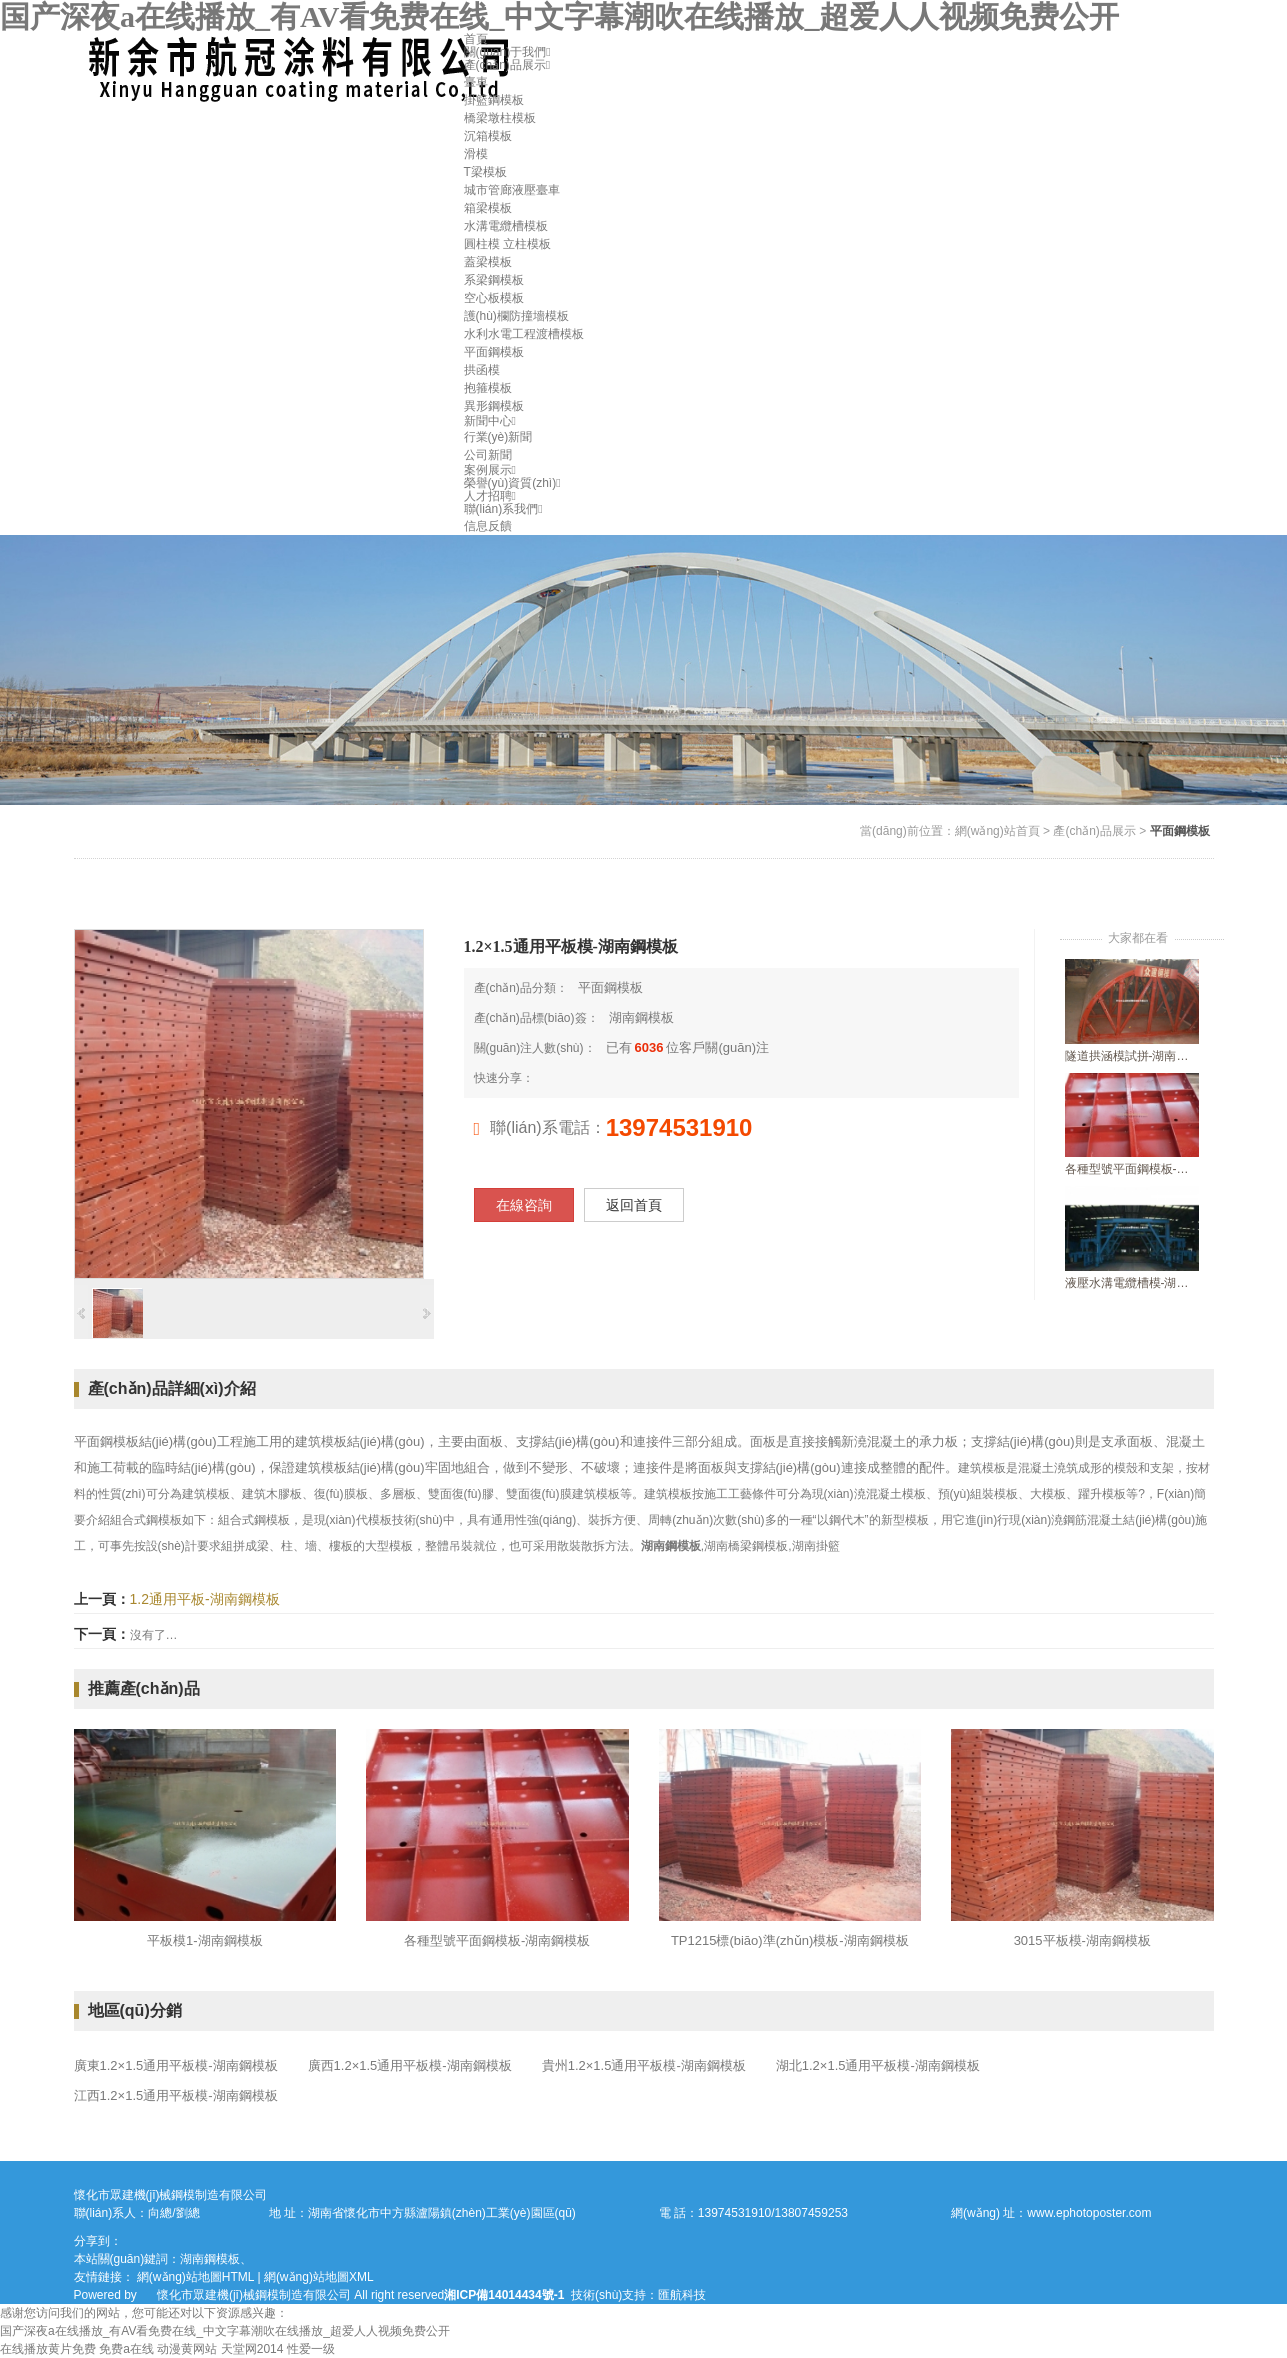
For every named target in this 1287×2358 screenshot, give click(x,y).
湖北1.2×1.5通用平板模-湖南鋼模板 (878, 2065)
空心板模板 (494, 298)
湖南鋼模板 (641, 1017)
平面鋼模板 (494, 352)
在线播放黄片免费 (48, 2349)
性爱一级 (311, 2349)
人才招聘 (490, 496)
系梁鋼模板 (494, 280)
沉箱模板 (488, 136)
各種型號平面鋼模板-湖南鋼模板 (1132, 1169)
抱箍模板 (488, 388)
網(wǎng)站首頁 (997, 831)
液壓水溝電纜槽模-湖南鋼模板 (1132, 1283)
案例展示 (490, 470)
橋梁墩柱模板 (500, 118)
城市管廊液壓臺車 (512, 190)
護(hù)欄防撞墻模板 (516, 316)
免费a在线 (126, 2349)
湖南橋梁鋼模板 (746, 1546)
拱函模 (482, 370)
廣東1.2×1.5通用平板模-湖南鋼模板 (176, 2065)
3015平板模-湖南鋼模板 (1082, 1940)
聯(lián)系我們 (503, 509)
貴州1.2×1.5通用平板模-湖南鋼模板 (644, 2065)
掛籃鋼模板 (494, 100)
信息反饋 (488, 526)
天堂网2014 (252, 2349)
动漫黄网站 (187, 2349)
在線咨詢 (524, 1205)
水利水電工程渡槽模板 (524, 334)
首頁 (476, 39)
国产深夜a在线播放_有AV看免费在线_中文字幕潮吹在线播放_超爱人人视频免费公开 (559, 16)
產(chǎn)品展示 (507, 65)
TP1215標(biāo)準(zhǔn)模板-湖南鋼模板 (790, 1940)
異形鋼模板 (494, 406)
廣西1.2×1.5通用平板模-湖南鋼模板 (410, 2065)
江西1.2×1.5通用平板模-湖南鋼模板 (176, 2095)
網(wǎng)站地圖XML (319, 2277)
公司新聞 (488, 455)
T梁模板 (485, 172)
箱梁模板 (488, 208)
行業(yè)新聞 (498, 437)
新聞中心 (490, 421)
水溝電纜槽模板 (506, 226)
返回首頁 (634, 1205)
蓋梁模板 (488, 262)
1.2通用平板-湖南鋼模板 (205, 1599)
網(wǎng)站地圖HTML (195, 2277)
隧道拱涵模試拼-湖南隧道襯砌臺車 (1132, 1056)
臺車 (476, 82)
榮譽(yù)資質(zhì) (512, 483)
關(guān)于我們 (507, 52)
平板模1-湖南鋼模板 (205, 1940)
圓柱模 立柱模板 (507, 244)
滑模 (476, 154)
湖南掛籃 (816, 1546)
